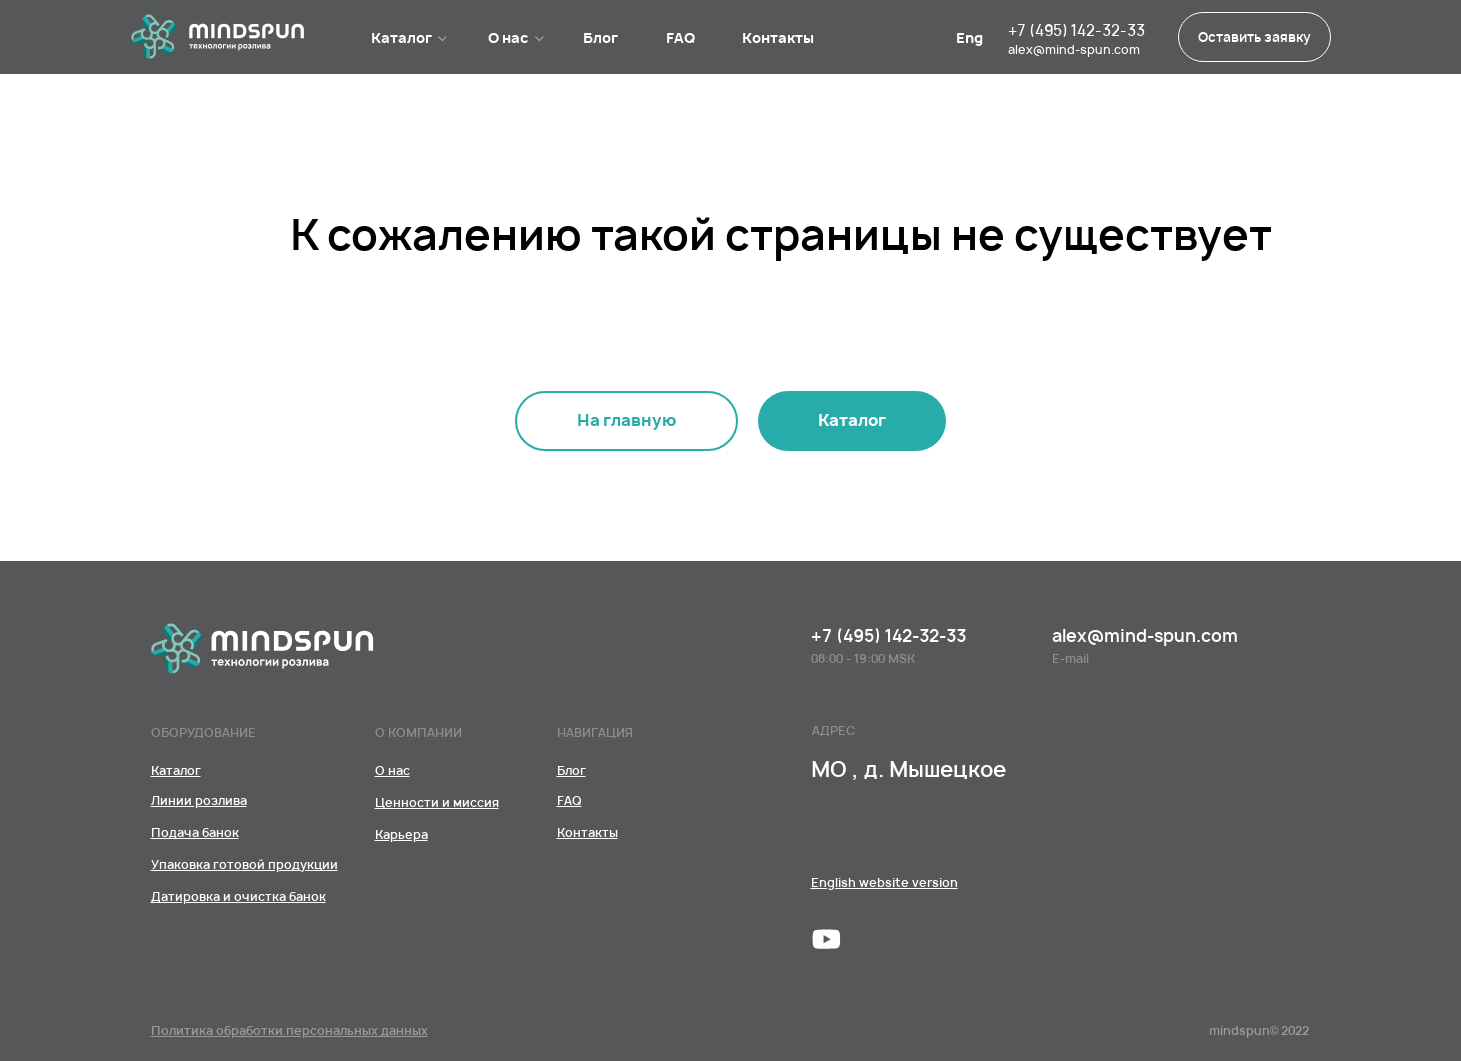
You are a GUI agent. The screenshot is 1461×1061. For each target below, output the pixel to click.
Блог (600, 37)
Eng (969, 37)
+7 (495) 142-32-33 (1076, 30)
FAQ (680, 37)
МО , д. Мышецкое (908, 769)
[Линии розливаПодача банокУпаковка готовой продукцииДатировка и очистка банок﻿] (852, 421)
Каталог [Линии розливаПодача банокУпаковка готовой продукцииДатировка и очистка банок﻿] (401, 37)
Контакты (778, 37)
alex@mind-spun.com (1074, 49)
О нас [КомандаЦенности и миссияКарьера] (508, 37)
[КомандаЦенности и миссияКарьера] (392, 770)
